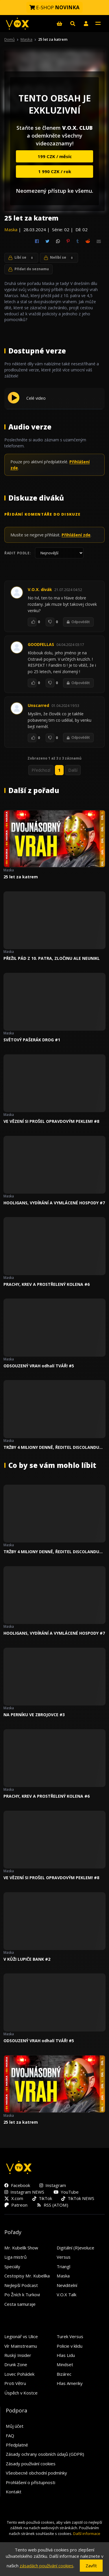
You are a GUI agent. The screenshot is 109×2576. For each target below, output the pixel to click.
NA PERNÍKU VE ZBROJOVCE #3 (34, 1714)
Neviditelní (67, 2285)
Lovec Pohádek (19, 2374)
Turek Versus (70, 2336)
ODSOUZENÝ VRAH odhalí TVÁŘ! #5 (38, 1365)
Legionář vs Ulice (21, 2336)
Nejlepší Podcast (21, 2285)
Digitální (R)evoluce (75, 2248)
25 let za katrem (20, 876)
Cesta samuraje (20, 2304)
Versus (64, 2257)
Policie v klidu (69, 2346)
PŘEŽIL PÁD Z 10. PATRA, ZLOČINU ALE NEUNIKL (51, 958)
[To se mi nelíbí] (50, 622)
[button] (85, 23)
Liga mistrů (15, 2257)
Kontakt (13, 2491)
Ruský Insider (17, 2355)
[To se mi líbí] (32, 622)
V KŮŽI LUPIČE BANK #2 (26, 1959)
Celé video (36, 398)
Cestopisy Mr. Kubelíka (27, 2276)
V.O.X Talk (66, 2294)
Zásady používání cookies (31, 2463)
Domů (9, 39)
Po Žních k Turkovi (22, 2294)
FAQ (10, 2435)
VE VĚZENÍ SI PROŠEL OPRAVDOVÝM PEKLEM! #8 (51, 1121)
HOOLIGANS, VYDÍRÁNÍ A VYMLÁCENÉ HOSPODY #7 (54, 1202)
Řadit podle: (17, 553)
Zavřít (91, 2565)
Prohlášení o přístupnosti (30, 2482)
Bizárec (64, 2374)
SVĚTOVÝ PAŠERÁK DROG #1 (31, 1039)
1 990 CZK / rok (54, 171)
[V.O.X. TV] (17, 23)
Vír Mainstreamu (20, 2346)
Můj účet (14, 2426)
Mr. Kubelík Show (21, 2248)
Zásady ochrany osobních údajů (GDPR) (45, 2454)
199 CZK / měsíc (55, 156)
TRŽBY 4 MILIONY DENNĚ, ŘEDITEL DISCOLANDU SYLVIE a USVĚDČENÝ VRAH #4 (51, 1447)
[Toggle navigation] (98, 23)
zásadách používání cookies (46, 2565)
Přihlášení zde (76, 535)
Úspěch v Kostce (21, 2393)
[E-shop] (59, 23)
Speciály (12, 2266)
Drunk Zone (15, 2364)
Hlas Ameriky (70, 2383)
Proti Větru (15, 2383)
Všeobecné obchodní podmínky (36, 2473)
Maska (26, 39)
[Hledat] (72, 23)
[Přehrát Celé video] (13, 402)
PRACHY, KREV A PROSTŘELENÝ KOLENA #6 (46, 1284)
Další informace (86, 2533)
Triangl (63, 2266)
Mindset (65, 2364)
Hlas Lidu (66, 2355)
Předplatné (17, 2445)
